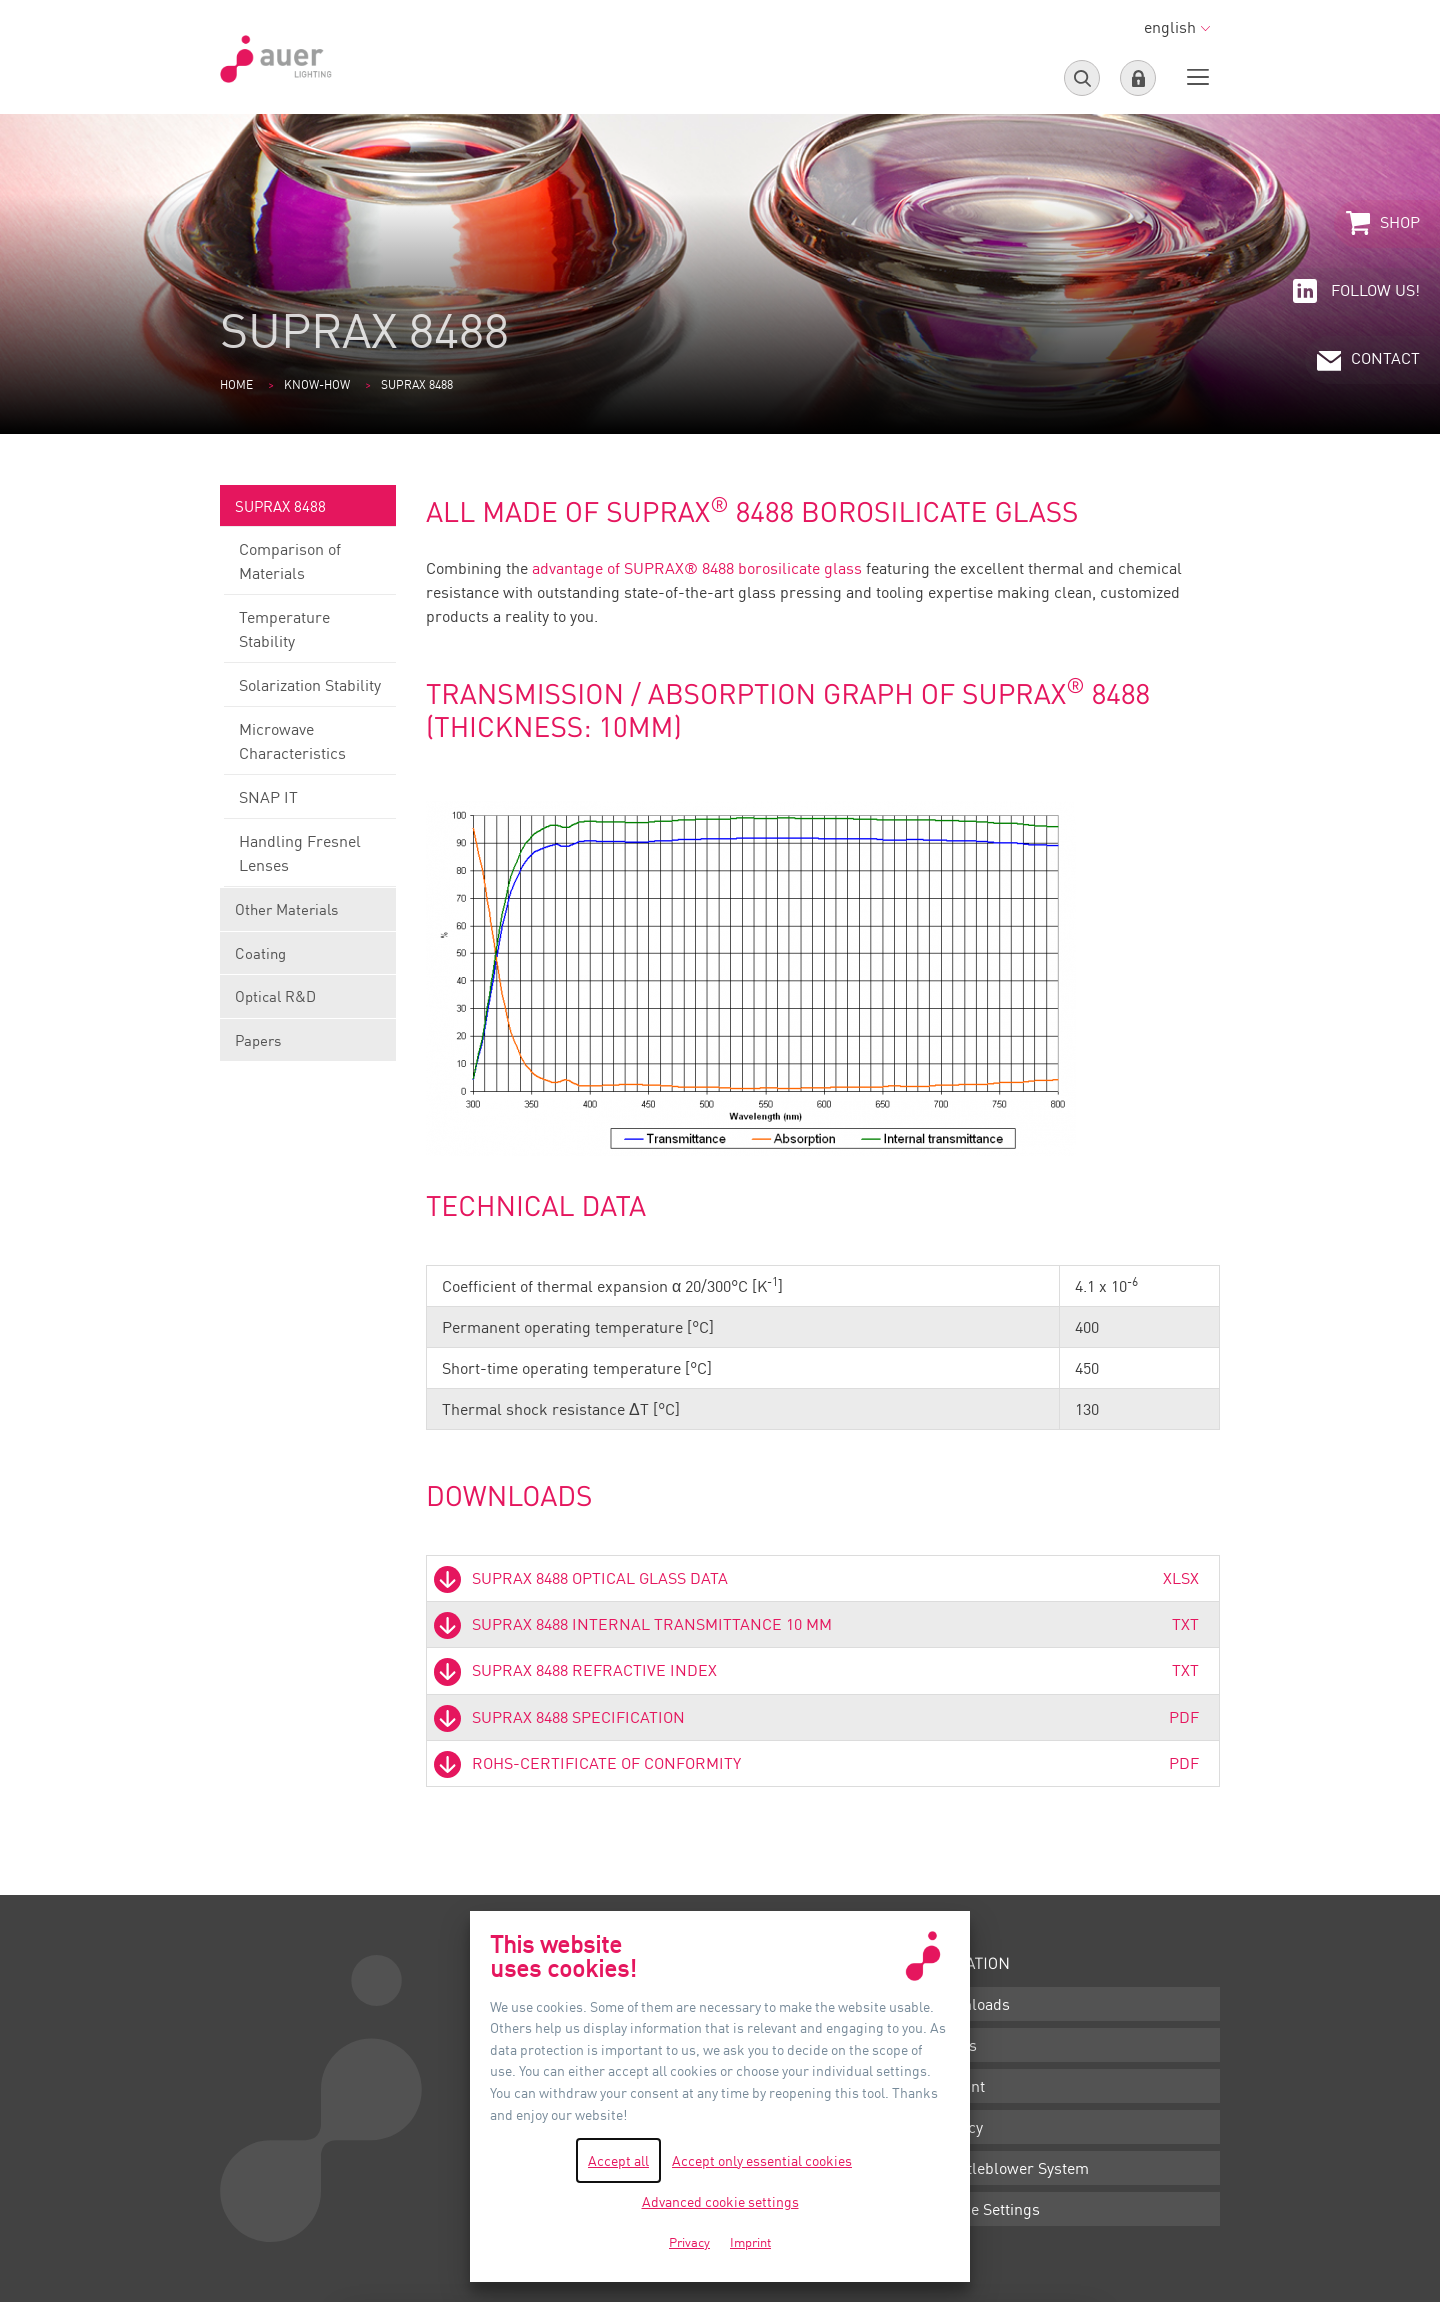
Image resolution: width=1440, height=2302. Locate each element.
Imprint (958, 2086)
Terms (954, 2045)
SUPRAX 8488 (308, 512)
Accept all (618, 2160)
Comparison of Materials (310, 567)
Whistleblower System (1010, 2168)
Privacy (957, 2127)
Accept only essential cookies (762, 2160)
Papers (258, 1040)
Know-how (317, 384)
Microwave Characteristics (310, 747)
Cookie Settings (986, 2209)
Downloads (971, 2004)
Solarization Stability (310, 691)
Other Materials (308, 915)
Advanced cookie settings (720, 2201)
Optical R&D (308, 1002)
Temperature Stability (310, 635)
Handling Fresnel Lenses (310, 859)
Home (236, 384)
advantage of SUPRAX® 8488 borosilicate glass (697, 568)
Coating (308, 959)
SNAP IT (310, 803)
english (1177, 27)
